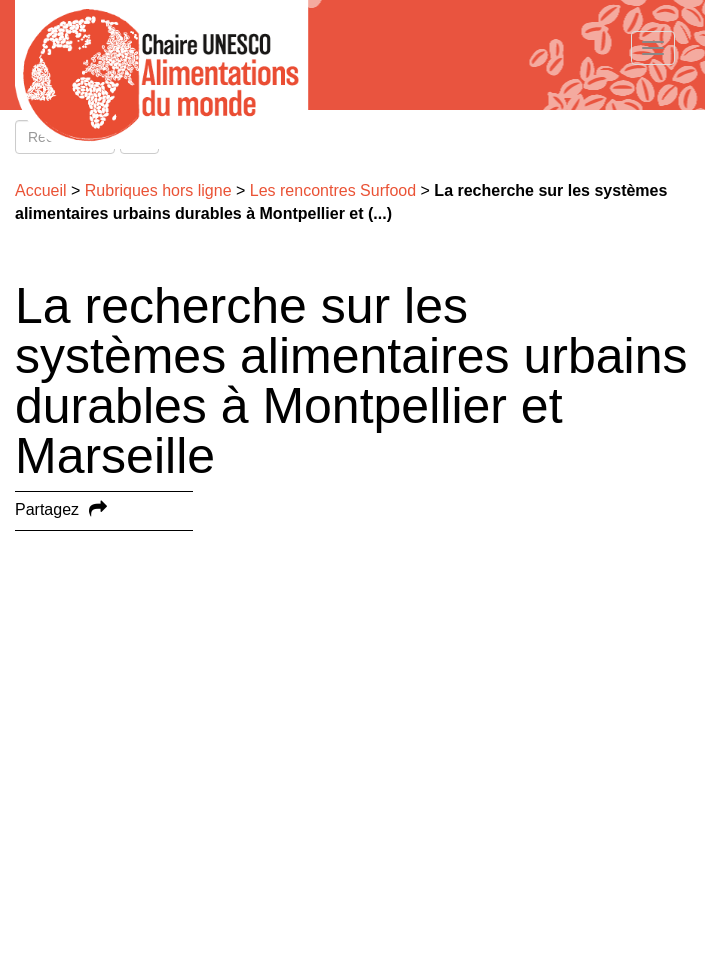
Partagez (47, 509)
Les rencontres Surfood (333, 190)
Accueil (41, 190)
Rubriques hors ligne (158, 190)
